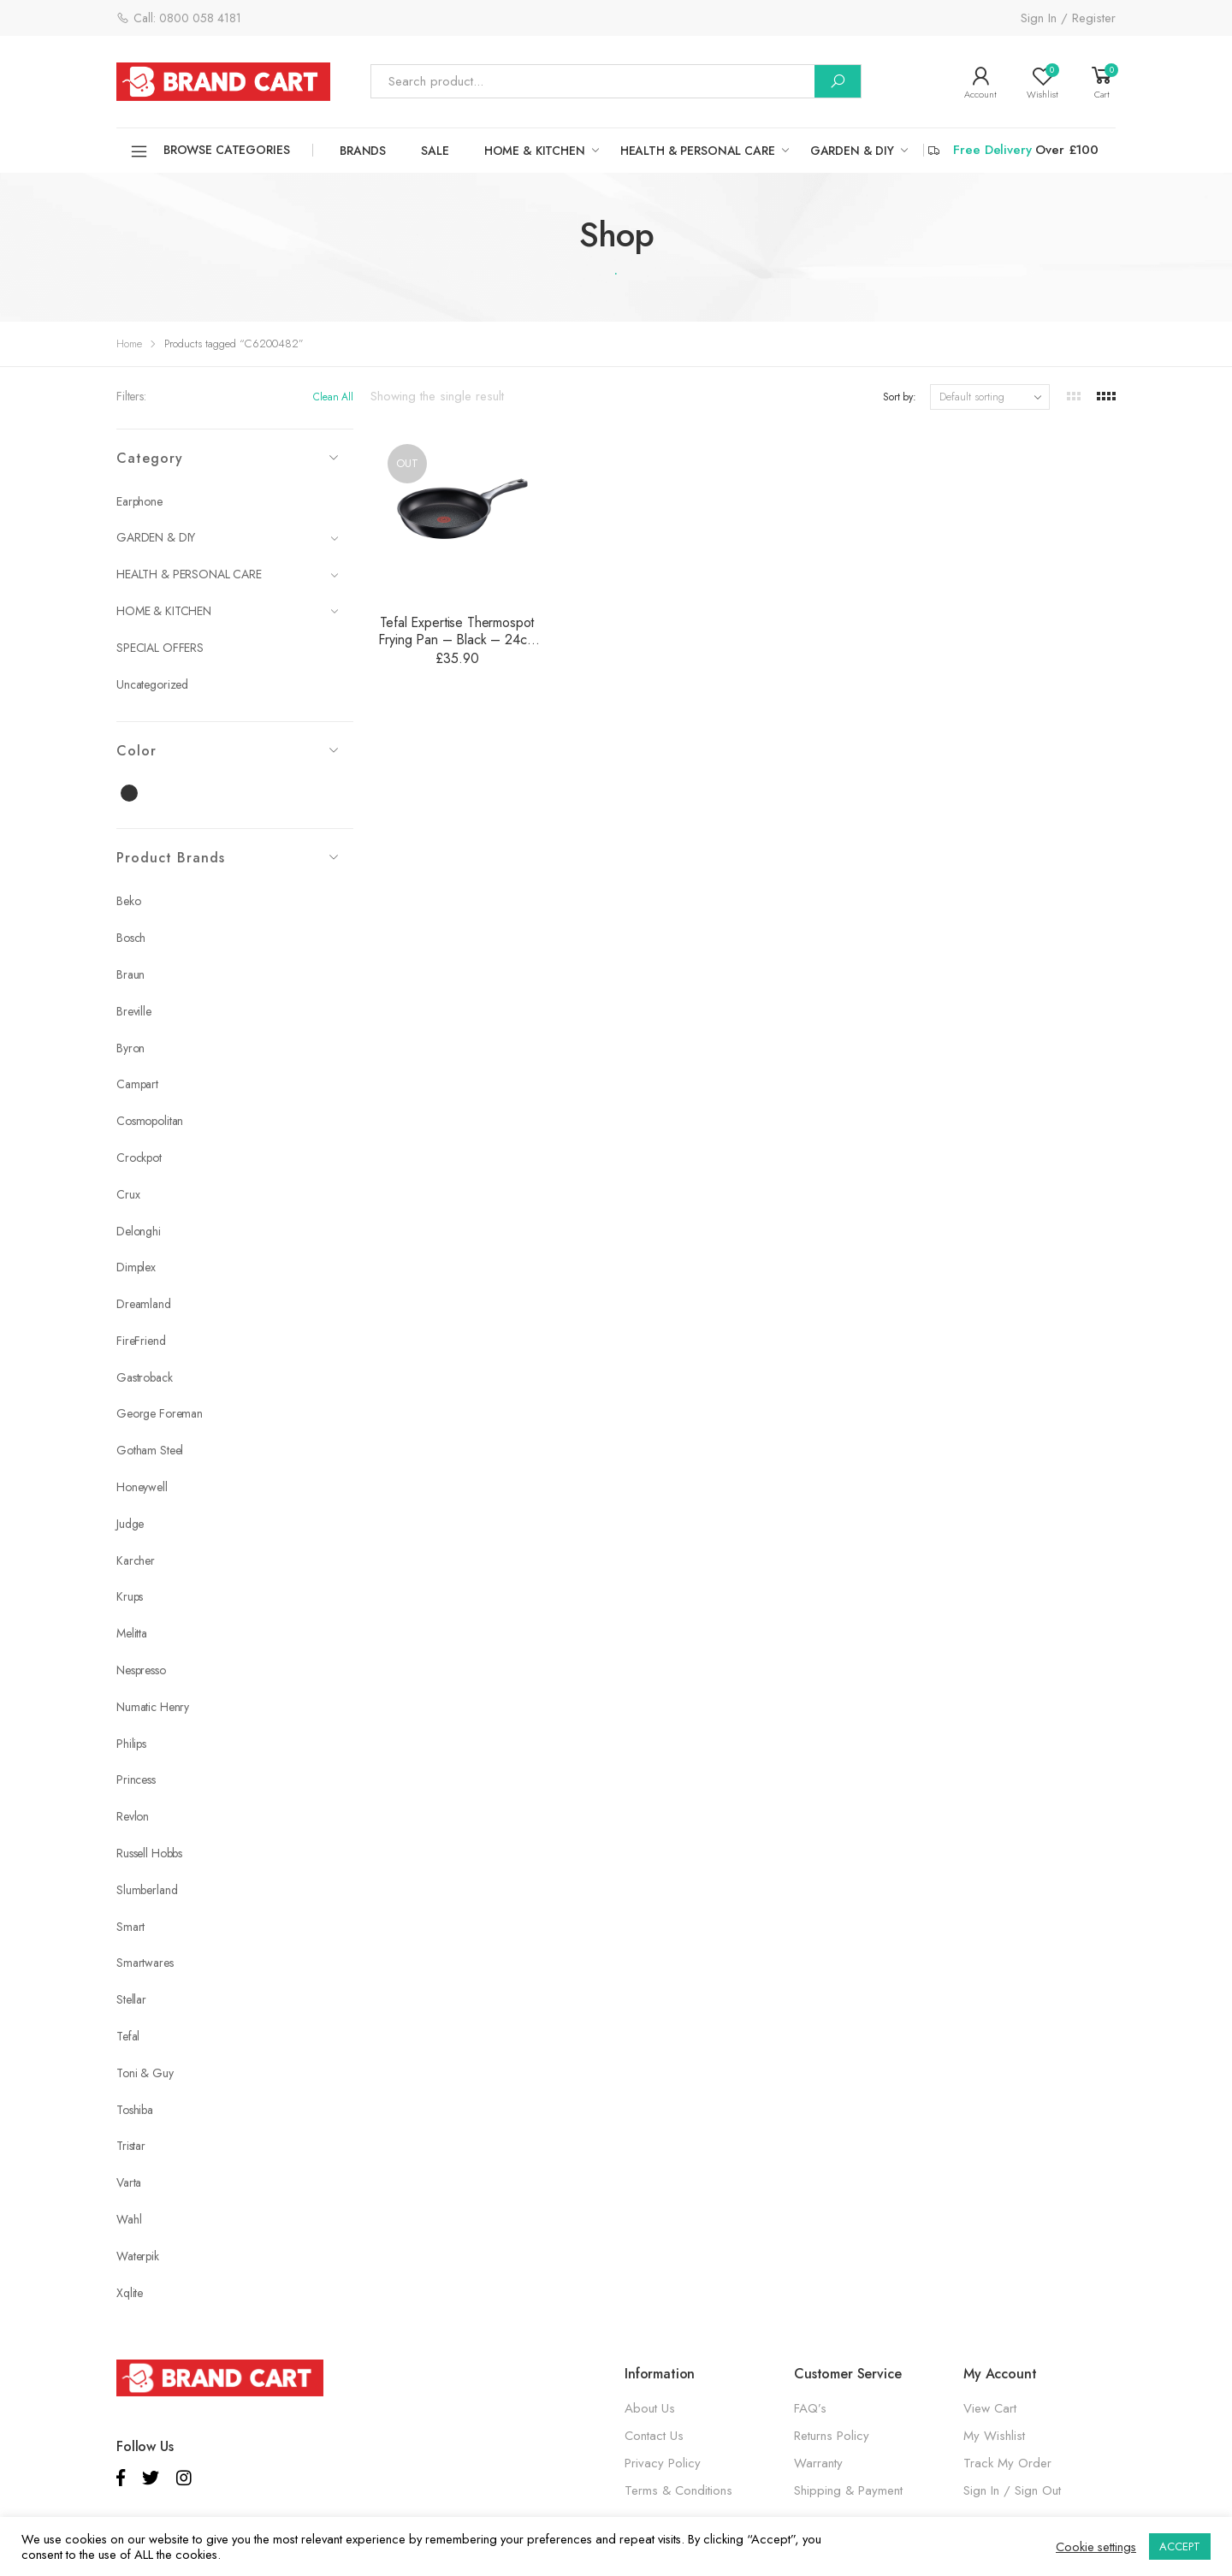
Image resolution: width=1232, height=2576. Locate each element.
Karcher (135, 1560)
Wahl (128, 2219)
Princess (136, 1779)
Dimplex (136, 1267)
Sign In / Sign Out (1012, 2490)
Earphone (139, 501)
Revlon (132, 1816)
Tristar (130, 2145)
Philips (131, 1743)
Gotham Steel (149, 1450)
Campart (137, 1084)
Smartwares (145, 1962)
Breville (133, 1011)
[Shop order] (990, 397)
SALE (434, 150)
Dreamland (143, 1303)
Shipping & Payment (848, 2490)
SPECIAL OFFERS (160, 647)
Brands (363, 150)
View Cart (989, 2408)
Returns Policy (831, 2435)
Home (129, 343)
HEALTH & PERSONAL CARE (697, 150)
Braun (130, 974)
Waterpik (137, 2256)
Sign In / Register (1068, 18)
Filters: (131, 396)
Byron (130, 1048)
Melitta (131, 1633)
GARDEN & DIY (852, 150)
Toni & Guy (145, 2073)
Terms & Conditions (678, 2490)
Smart (130, 1926)
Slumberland (146, 1889)
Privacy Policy (663, 2463)
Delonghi (138, 1231)
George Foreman (159, 1413)
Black (138, 793)
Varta (128, 2182)
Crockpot (139, 1157)
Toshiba (134, 2109)
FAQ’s (810, 2408)
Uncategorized (152, 684)
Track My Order (1007, 2463)
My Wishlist (994, 2435)
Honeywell (142, 1486)
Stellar (131, 1999)
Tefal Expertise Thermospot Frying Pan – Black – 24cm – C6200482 (457, 639)
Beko (128, 900)
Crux (127, 1194)
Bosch (130, 937)
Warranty (818, 2463)
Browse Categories (209, 151)
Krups (129, 1596)
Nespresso (141, 1670)
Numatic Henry (152, 1706)
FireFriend (141, 1340)
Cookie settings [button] (1096, 2547)
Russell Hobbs (149, 1853)
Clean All (333, 397)
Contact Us (654, 2435)
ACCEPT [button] (1179, 2546)
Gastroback (144, 1377)
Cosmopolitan (149, 1120)
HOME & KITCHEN (534, 150)
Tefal (127, 2036)
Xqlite (129, 2292)
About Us (650, 2408)
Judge (130, 1523)
